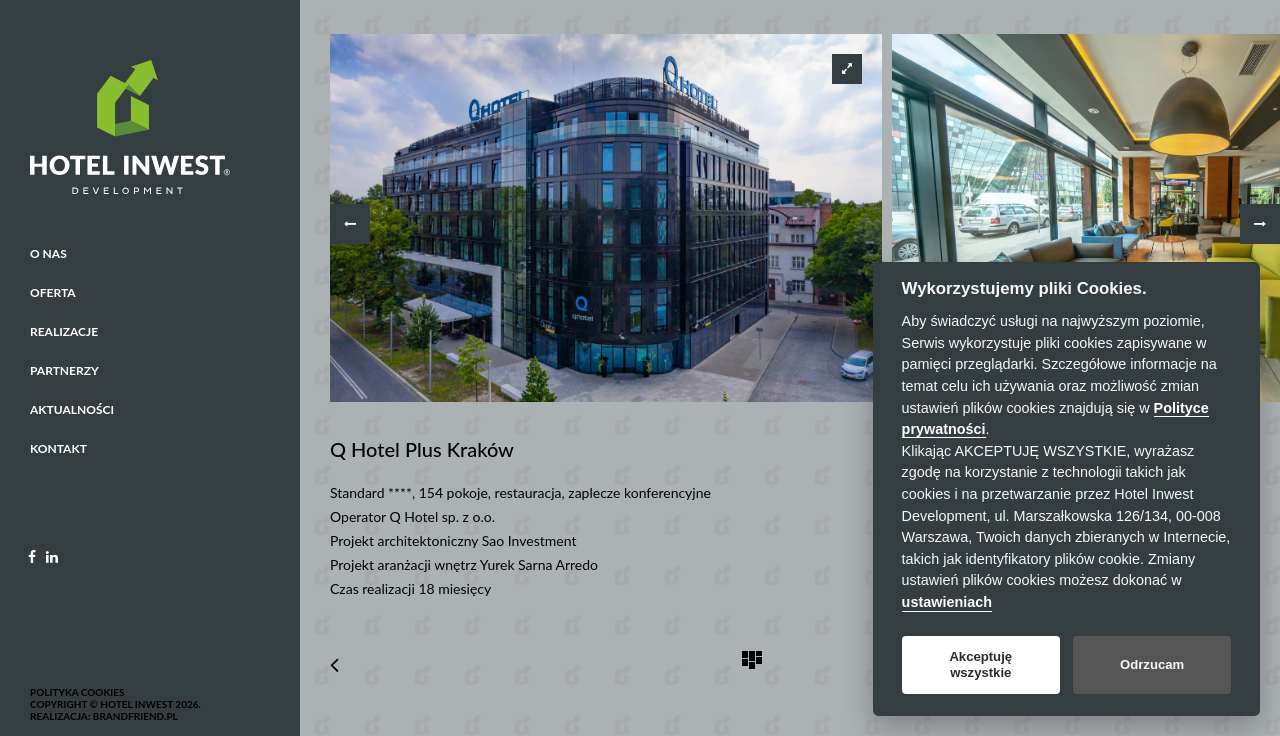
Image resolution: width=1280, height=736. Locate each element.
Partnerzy (64, 370)
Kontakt (58, 448)
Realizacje (64, 331)
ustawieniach (947, 602)
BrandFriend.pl (135, 716)
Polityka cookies (77, 692)
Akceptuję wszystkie (980, 664)
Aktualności (72, 409)
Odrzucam (1152, 664)
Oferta (53, 292)
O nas (48, 253)
